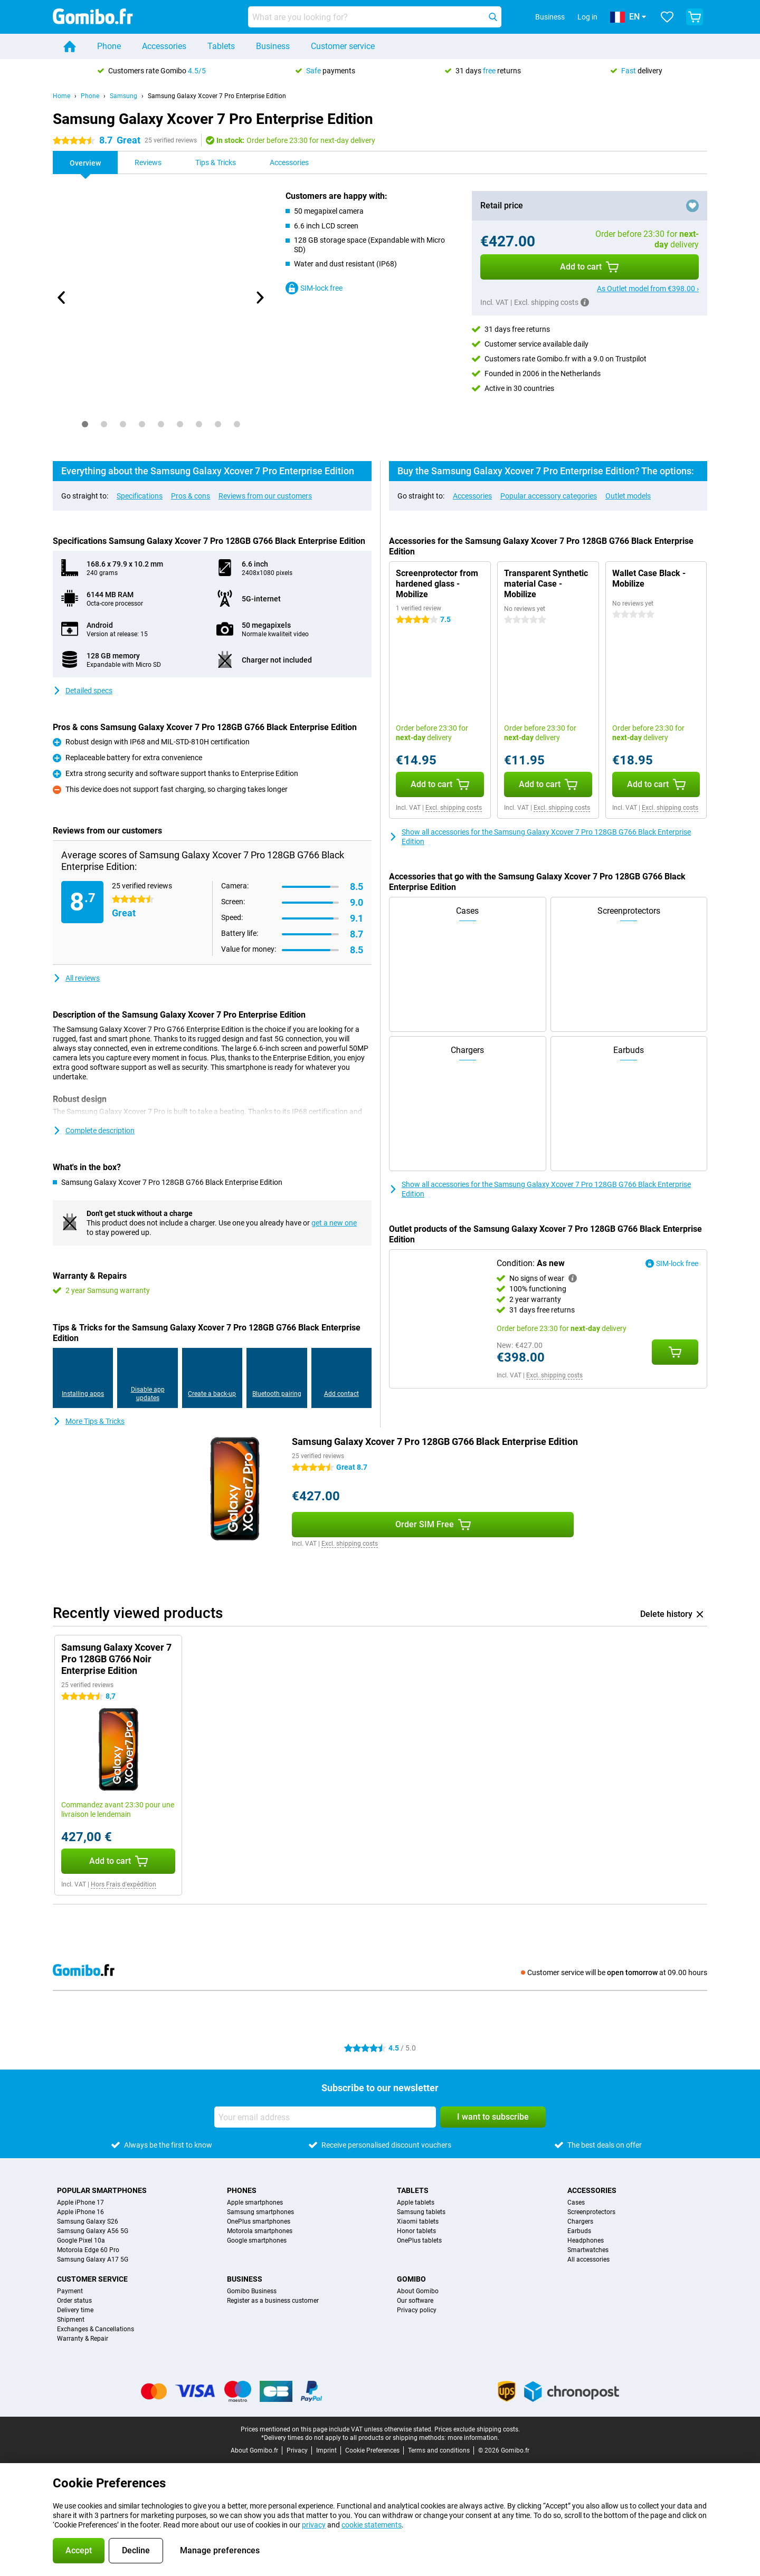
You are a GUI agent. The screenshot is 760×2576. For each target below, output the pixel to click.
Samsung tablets (421, 2212)
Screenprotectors (591, 2212)
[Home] (70, 46)
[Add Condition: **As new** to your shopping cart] (675, 1352)
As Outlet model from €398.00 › (648, 288)
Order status (74, 2300)
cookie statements (371, 2525)
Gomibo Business (252, 2291)
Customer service (343, 46)
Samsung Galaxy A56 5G (92, 2231)
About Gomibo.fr (254, 2450)
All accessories (588, 2259)
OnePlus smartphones (258, 2221)
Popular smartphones (102, 2190)
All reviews (76, 978)
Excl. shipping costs (453, 807)
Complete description (94, 1130)
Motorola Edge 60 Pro (88, 2250)
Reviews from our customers (265, 496)
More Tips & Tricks (89, 1421)
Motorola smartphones (259, 2231)
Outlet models (628, 496)
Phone (109, 46)
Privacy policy (416, 2310)
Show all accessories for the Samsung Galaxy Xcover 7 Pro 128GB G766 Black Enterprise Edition (540, 837)
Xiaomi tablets (418, 2221)
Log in (587, 17)
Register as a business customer (273, 2300)
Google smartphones (257, 2240)
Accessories (164, 46)
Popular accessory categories (548, 496)
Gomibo (411, 2279)
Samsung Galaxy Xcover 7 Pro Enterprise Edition (217, 96)
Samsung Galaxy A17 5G (92, 2259)
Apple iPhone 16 (80, 2212)
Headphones (585, 2240)
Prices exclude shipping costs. (477, 2429)
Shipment (70, 2319)
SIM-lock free (314, 288)
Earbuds (579, 2231)
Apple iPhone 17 (80, 2202)
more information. (473, 2437)
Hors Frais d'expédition (123, 1884)
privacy (314, 2525)
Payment (70, 2291)
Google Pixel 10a (81, 2240)
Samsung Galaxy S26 (87, 2221)
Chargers (580, 2221)
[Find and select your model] (374, 16)
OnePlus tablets (419, 2240)
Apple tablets (415, 2202)
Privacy (297, 2450)
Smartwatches (588, 2250)
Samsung (123, 96)
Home (61, 96)
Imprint (326, 2450)
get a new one (334, 1223)
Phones (241, 2190)
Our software (415, 2300)
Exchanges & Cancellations (95, 2329)
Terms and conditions (439, 2450)
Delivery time (75, 2310)
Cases (576, 2202)
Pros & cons (190, 496)
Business (273, 46)
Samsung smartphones (260, 2212)
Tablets (221, 46)
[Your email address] (325, 2117)
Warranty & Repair (82, 2338)
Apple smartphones (255, 2202)
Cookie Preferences (372, 2450)
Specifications (140, 496)
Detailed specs (82, 690)
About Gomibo (418, 2291)
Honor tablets (416, 2231)
